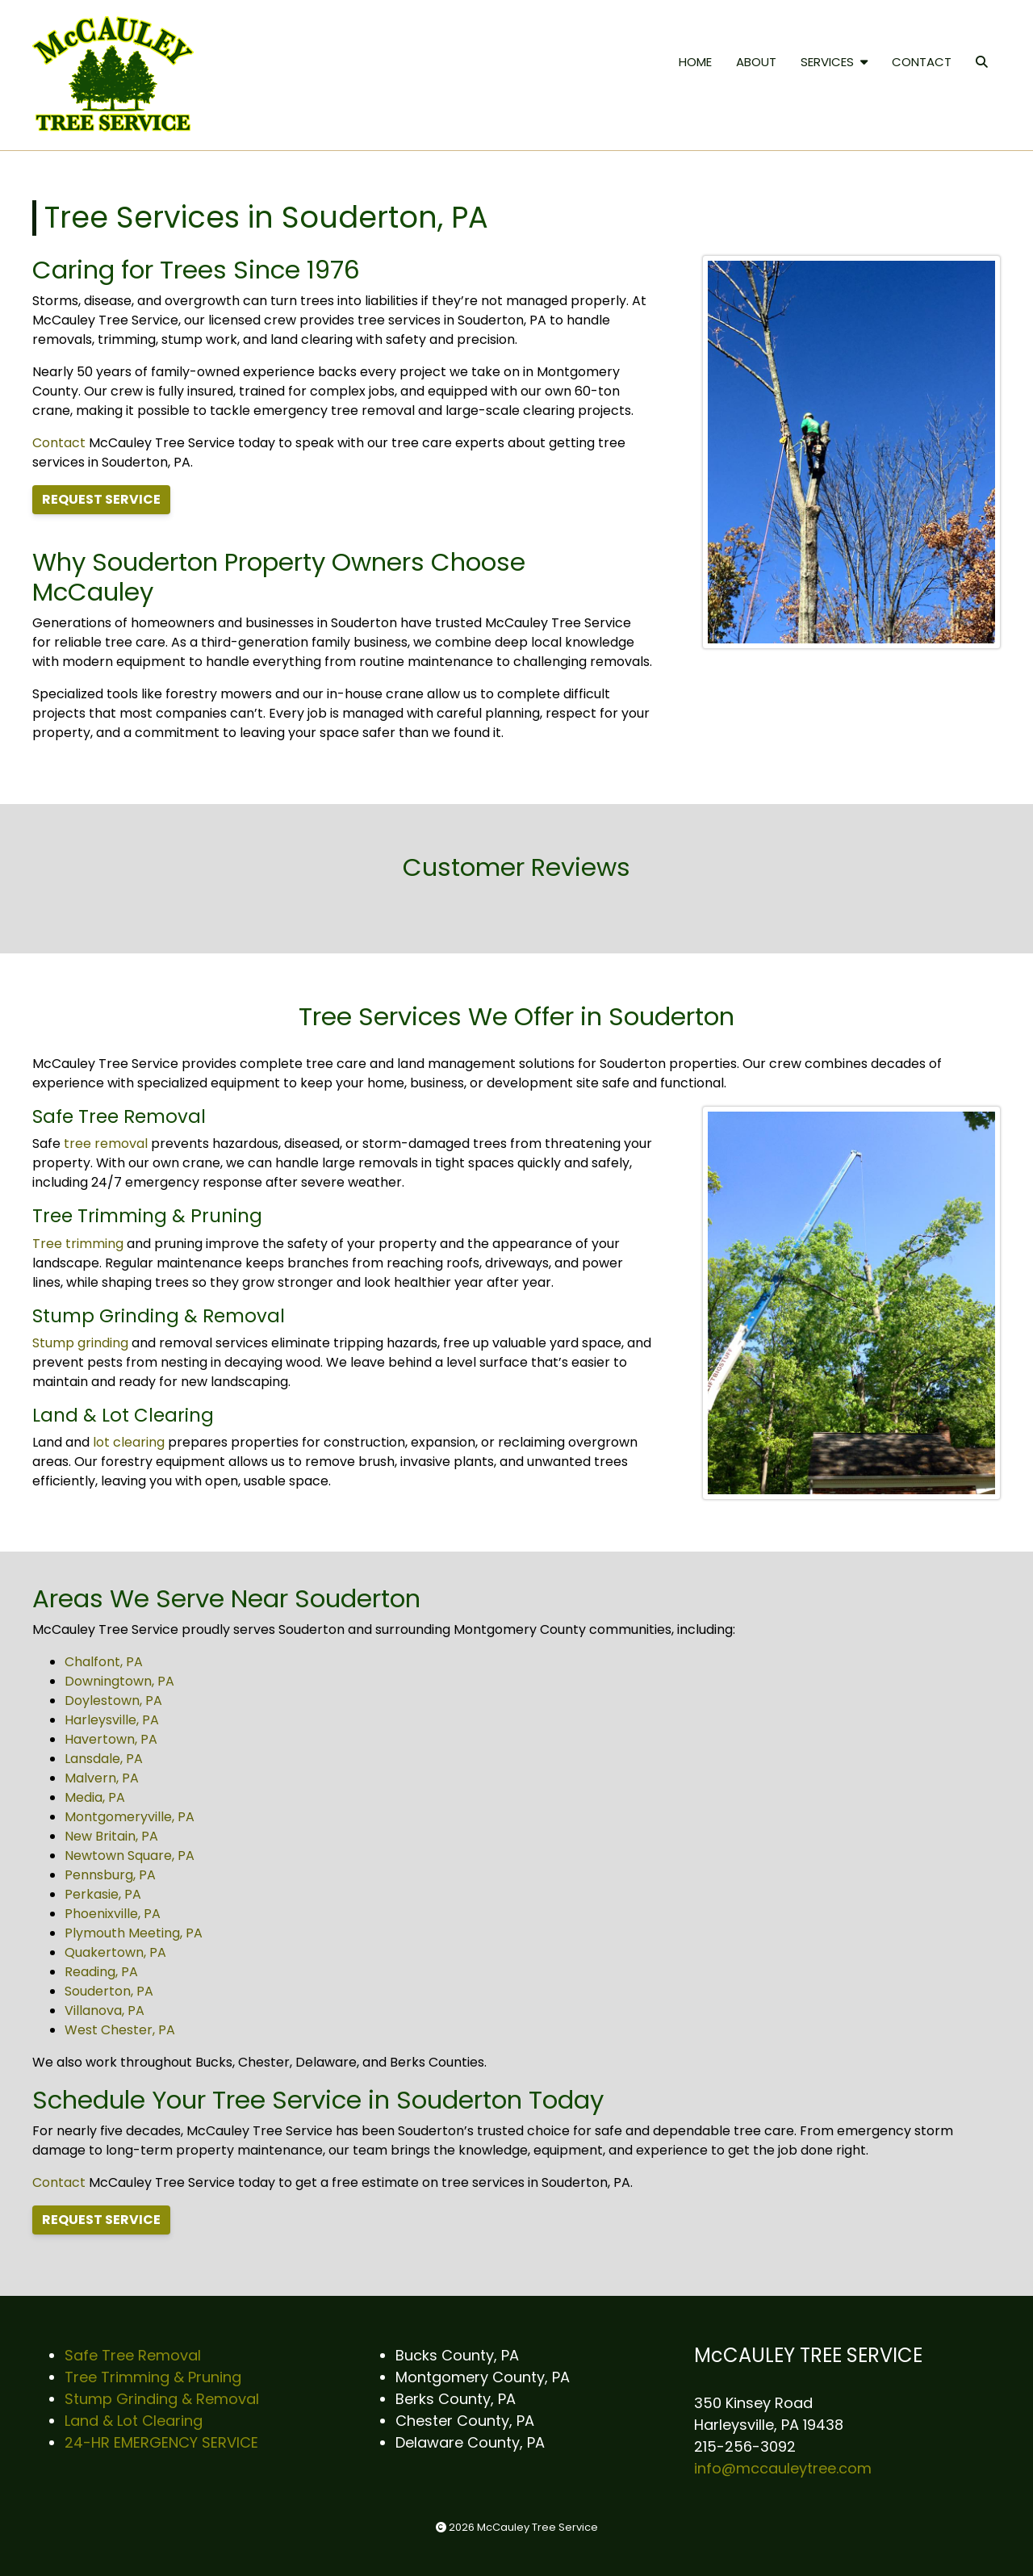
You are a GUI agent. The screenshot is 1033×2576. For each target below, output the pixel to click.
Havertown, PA (111, 1739)
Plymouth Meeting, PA (134, 1933)
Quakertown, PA (115, 1952)
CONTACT (921, 61)
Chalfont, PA (104, 1661)
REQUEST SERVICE (101, 499)
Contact (59, 443)
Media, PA (95, 1797)
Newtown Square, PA (129, 1855)
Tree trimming (77, 1243)
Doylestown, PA (113, 1700)
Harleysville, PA (112, 1720)
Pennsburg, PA (110, 1875)
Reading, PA (101, 1971)
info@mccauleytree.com (783, 2468)
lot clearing (129, 1442)
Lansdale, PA (104, 1758)
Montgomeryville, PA (129, 1816)
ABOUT (756, 61)
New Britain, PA (111, 1836)
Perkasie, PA (103, 1894)
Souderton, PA (109, 1991)
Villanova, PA (104, 2010)
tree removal (106, 1143)
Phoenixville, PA (113, 1913)
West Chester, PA (120, 2030)
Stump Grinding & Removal (162, 2399)
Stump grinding (80, 1343)
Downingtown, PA (119, 1681)
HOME (695, 61)
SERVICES (834, 61)
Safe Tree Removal (133, 2355)
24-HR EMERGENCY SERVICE (161, 2442)
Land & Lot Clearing (134, 2421)
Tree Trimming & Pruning (153, 2377)
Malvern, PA (102, 1778)
